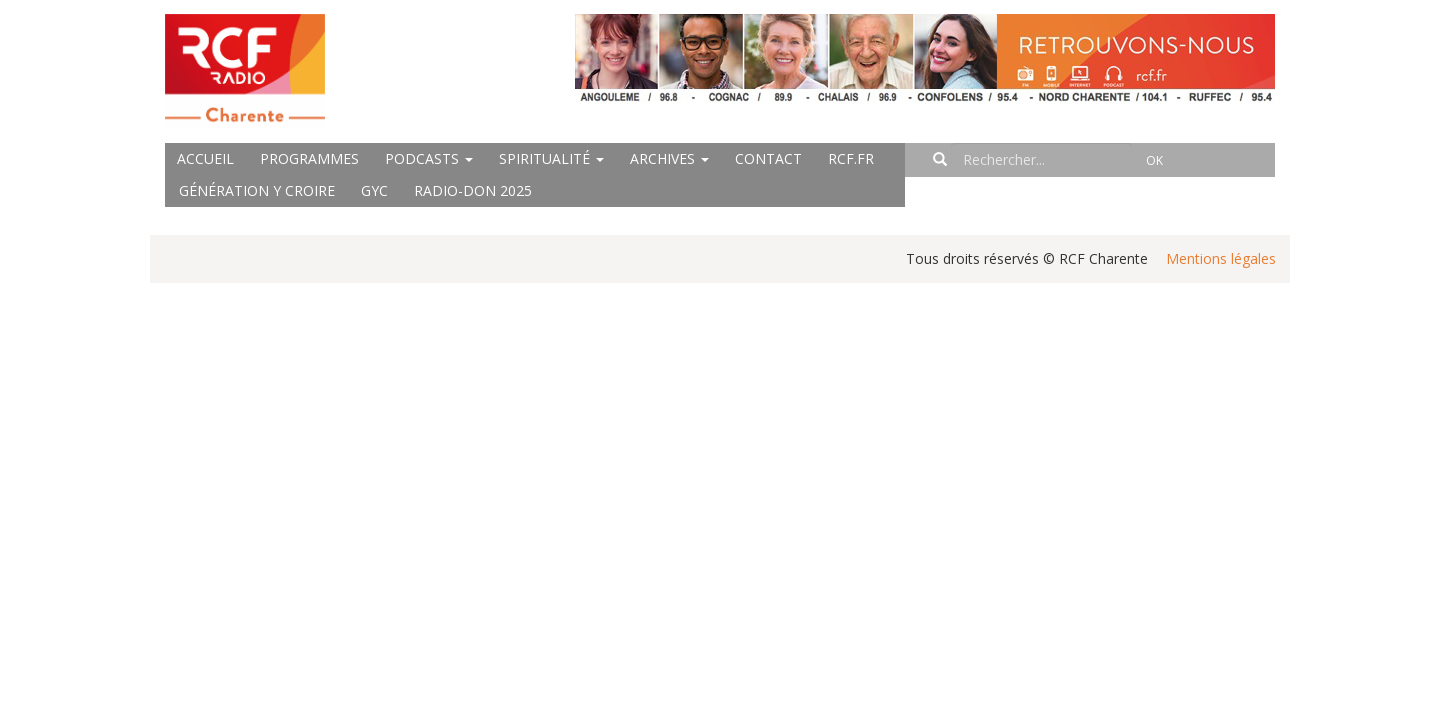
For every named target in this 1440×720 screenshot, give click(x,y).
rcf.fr (851, 158)
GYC (374, 190)
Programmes (309, 158)
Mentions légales (1221, 258)
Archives (669, 158)
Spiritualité (551, 158)
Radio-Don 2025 (473, 190)
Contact (768, 158)
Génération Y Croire (257, 190)
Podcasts (429, 158)
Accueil (205, 158)
